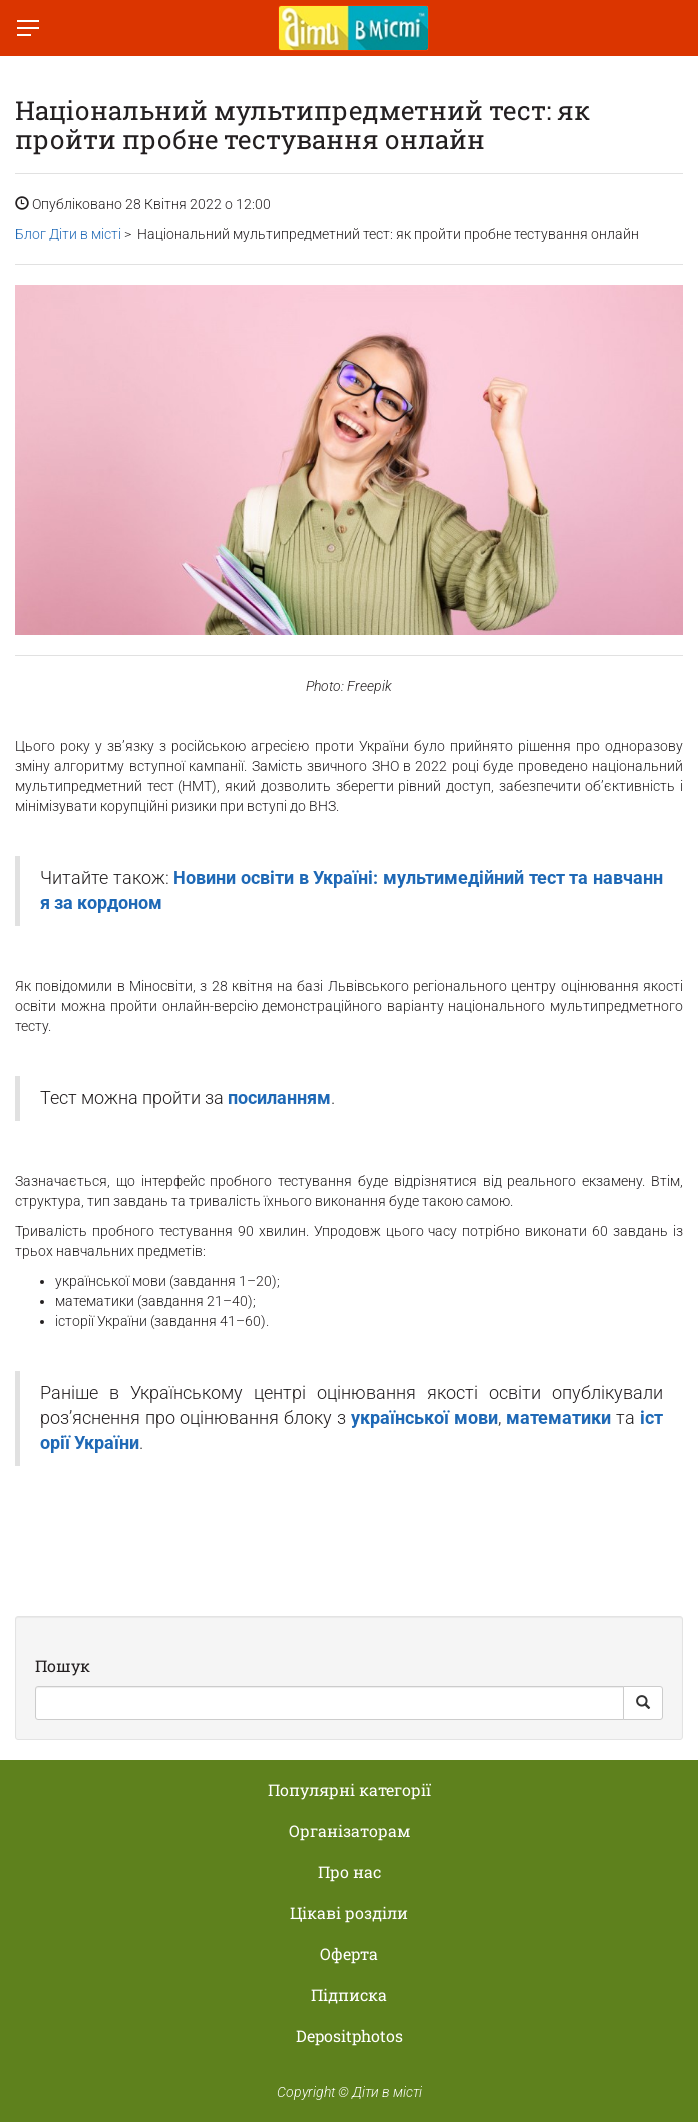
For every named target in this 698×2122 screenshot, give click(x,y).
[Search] (329, 1703)
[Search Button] (643, 1703)
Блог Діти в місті (68, 234)
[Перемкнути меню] (28, 28)
